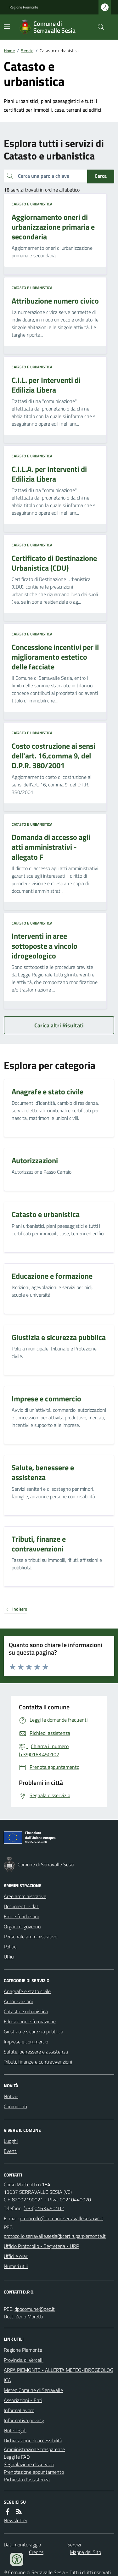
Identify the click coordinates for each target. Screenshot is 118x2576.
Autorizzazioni (18, 2001)
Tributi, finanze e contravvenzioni (38, 2061)
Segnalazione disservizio (29, 2464)
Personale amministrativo (30, 1936)
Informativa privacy (24, 2420)
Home (9, 50)
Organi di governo (22, 1926)
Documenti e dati (21, 1906)
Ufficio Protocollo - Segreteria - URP (41, 2246)
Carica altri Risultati (59, 1025)
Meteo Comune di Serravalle (33, 2390)
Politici (10, 1946)
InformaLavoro (19, 2410)
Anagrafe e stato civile (27, 1991)
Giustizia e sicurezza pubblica (33, 2031)
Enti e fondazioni (21, 1916)
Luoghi (11, 2141)
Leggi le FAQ (17, 2457)
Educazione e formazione (30, 2021)
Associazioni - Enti (23, 2400)
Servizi (27, 50)
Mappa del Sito (85, 2552)
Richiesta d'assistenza (27, 2479)
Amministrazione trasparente (34, 2449)
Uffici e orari (16, 2256)
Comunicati (15, 2106)
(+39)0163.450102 (44, 2208)
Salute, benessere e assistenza (36, 2051)
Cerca (101, 176)
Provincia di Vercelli (23, 2360)
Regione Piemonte (23, 7)
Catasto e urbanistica (32, 204)
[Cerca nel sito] (98, 27)
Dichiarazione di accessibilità (33, 2440)
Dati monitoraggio (22, 2544)
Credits (36, 2552)
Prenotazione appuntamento (34, 2472)
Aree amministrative (25, 1896)
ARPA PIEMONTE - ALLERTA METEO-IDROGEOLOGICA (58, 2375)
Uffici (9, 1956)
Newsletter (15, 2520)
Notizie (11, 2096)
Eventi (10, 2151)
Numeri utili (16, 2266)
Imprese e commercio (26, 2041)
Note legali (15, 2430)
